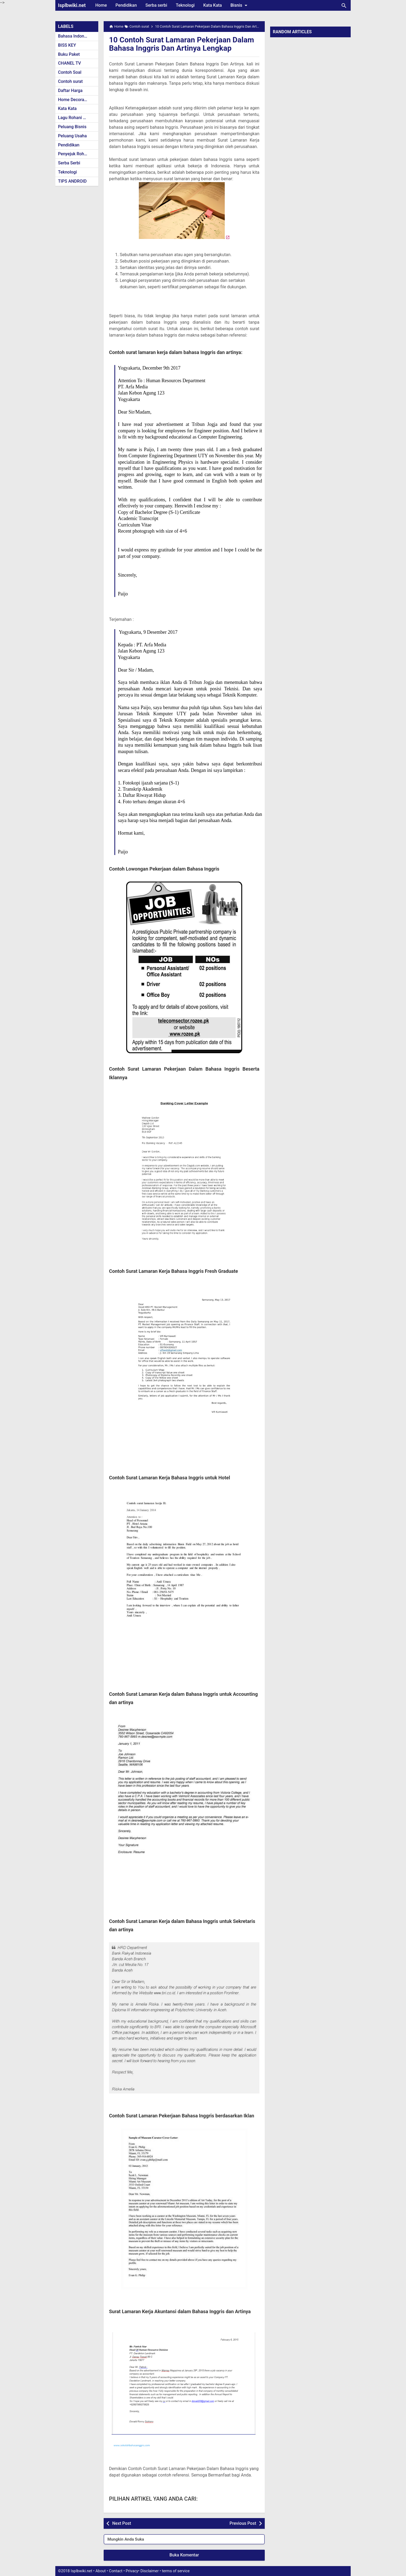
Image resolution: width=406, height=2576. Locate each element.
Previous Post (243, 2523)
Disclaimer (149, 2571)
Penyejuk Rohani (74, 153)
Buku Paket (69, 54)
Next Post (121, 2523)
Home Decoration (75, 99)
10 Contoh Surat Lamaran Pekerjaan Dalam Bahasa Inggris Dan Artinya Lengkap (181, 44)
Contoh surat (70, 81)
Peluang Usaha (72, 135)
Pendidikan (126, 5)
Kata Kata (212, 5)
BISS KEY (67, 45)
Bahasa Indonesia (75, 36)
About (100, 2571)
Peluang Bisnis (72, 126)
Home (101, 5)
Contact (115, 2571)
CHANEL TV (69, 63)
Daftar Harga (70, 90)
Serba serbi (156, 5)
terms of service (176, 2571)
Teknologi (185, 5)
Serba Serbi (69, 162)
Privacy (132, 2571)
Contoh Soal (69, 72)
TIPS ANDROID (72, 181)
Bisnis (239, 5)
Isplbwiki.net (72, 5)
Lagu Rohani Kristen (77, 117)
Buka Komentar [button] (184, 2554)
